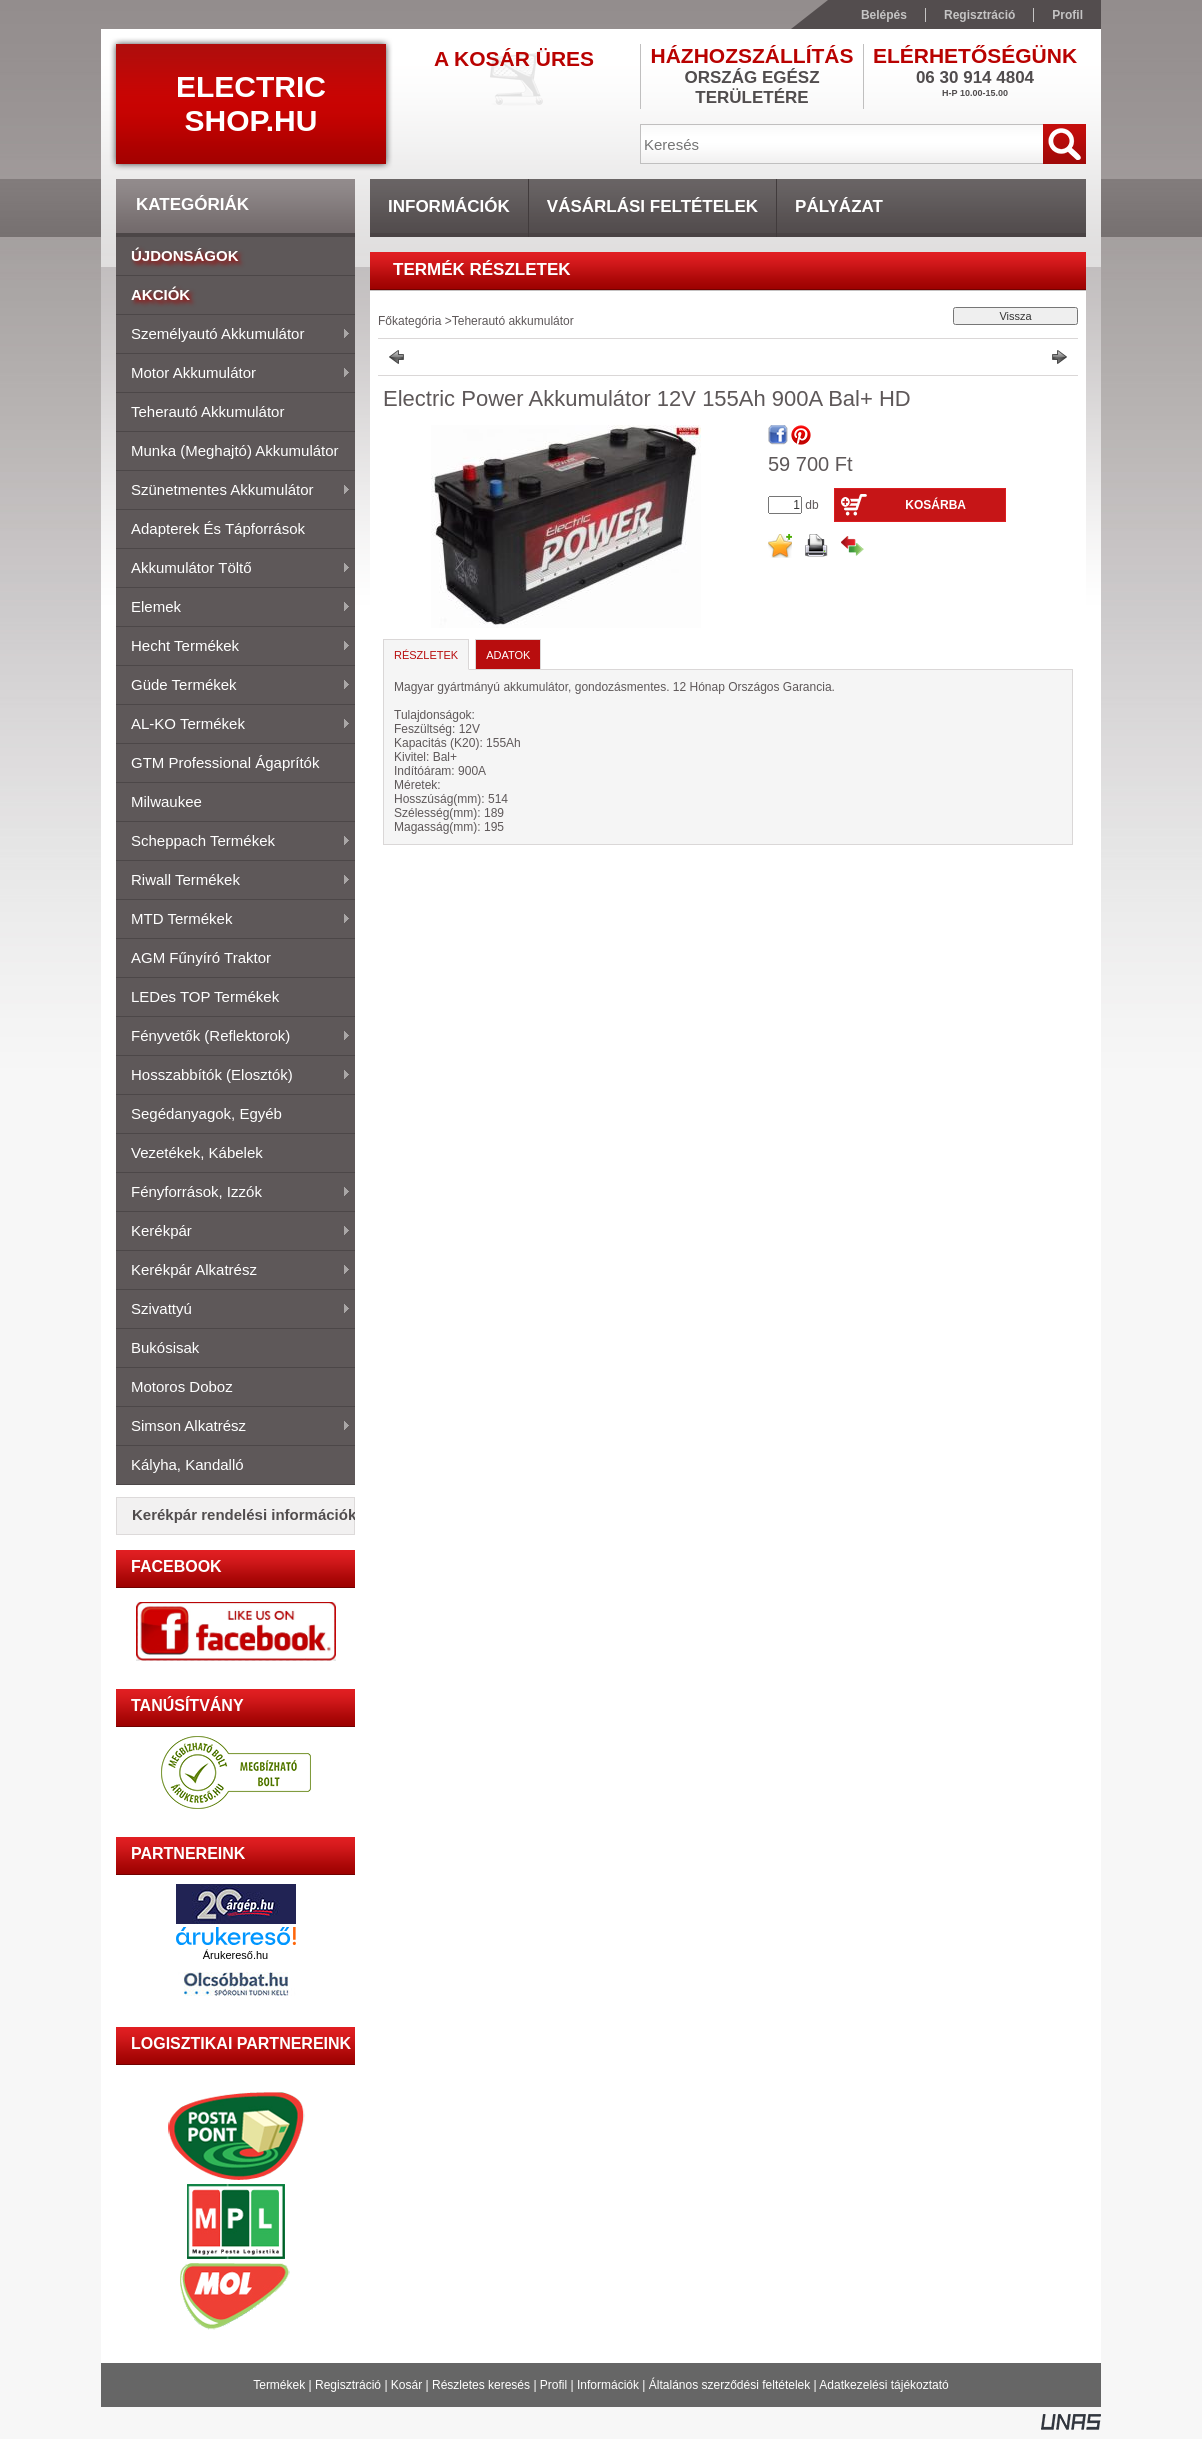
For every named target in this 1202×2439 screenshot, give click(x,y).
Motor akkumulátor (233, 374)
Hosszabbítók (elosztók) (233, 1076)
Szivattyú (233, 1310)
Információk (608, 2385)
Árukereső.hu (235, 1955)
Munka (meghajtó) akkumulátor (235, 450)
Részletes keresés (481, 2385)
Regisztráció (348, 2385)
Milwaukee (166, 801)
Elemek (233, 608)
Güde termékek (233, 686)
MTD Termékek (233, 920)
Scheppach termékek (233, 842)
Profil (553, 2385)
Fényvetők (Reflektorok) (233, 1037)
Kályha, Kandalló (187, 1464)
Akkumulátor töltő (233, 569)
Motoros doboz (182, 1386)
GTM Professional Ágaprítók (225, 762)
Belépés (884, 15)
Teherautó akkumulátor (207, 411)
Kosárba (935, 505)
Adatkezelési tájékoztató (883, 2385)
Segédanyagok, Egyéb (206, 1113)
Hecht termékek (233, 647)
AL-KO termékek (233, 725)
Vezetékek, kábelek (197, 1152)
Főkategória (409, 321)
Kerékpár (233, 1232)
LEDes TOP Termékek (205, 996)
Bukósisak (165, 1347)
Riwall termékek (233, 881)
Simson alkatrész (233, 1427)
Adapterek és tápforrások (218, 528)
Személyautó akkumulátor (233, 335)
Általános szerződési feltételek (729, 2385)
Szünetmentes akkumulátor (233, 491)
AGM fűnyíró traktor (201, 957)
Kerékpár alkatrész (233, 1271)
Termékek (279, 2385)
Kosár (406, 2385)
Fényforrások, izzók (233, 1193)
